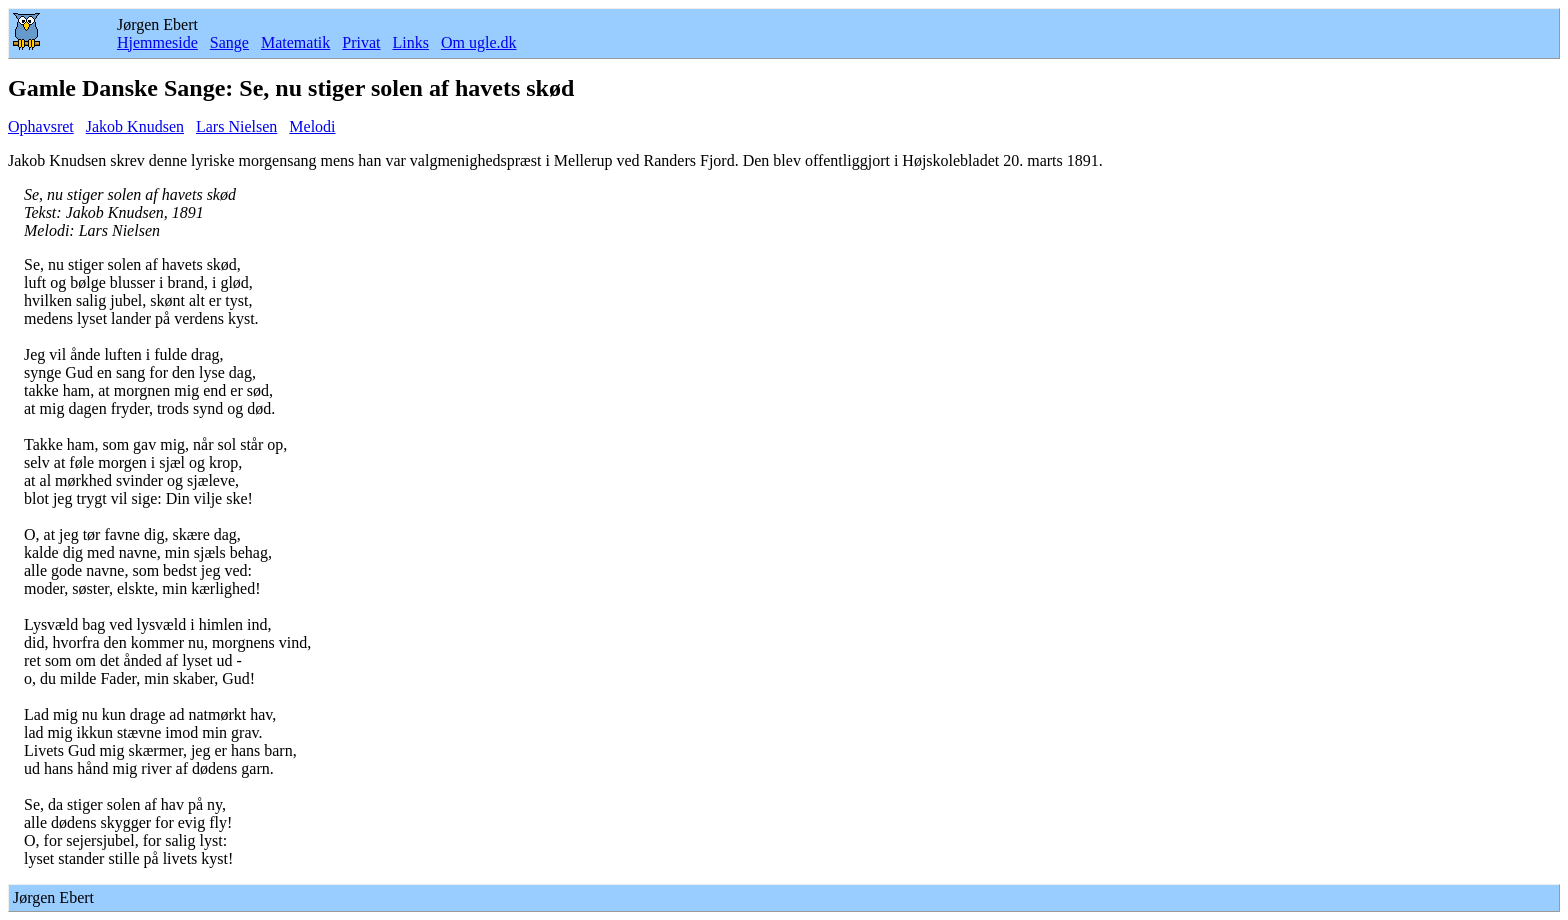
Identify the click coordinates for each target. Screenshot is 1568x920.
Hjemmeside (157, 42)
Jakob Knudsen (135, 126)
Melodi (312, 126)
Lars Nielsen (236, 126)
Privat (361, 42)
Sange (229, 42)
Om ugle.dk (479, 42)
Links (410, 42)
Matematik (295, 42)
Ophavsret (41, 126)
